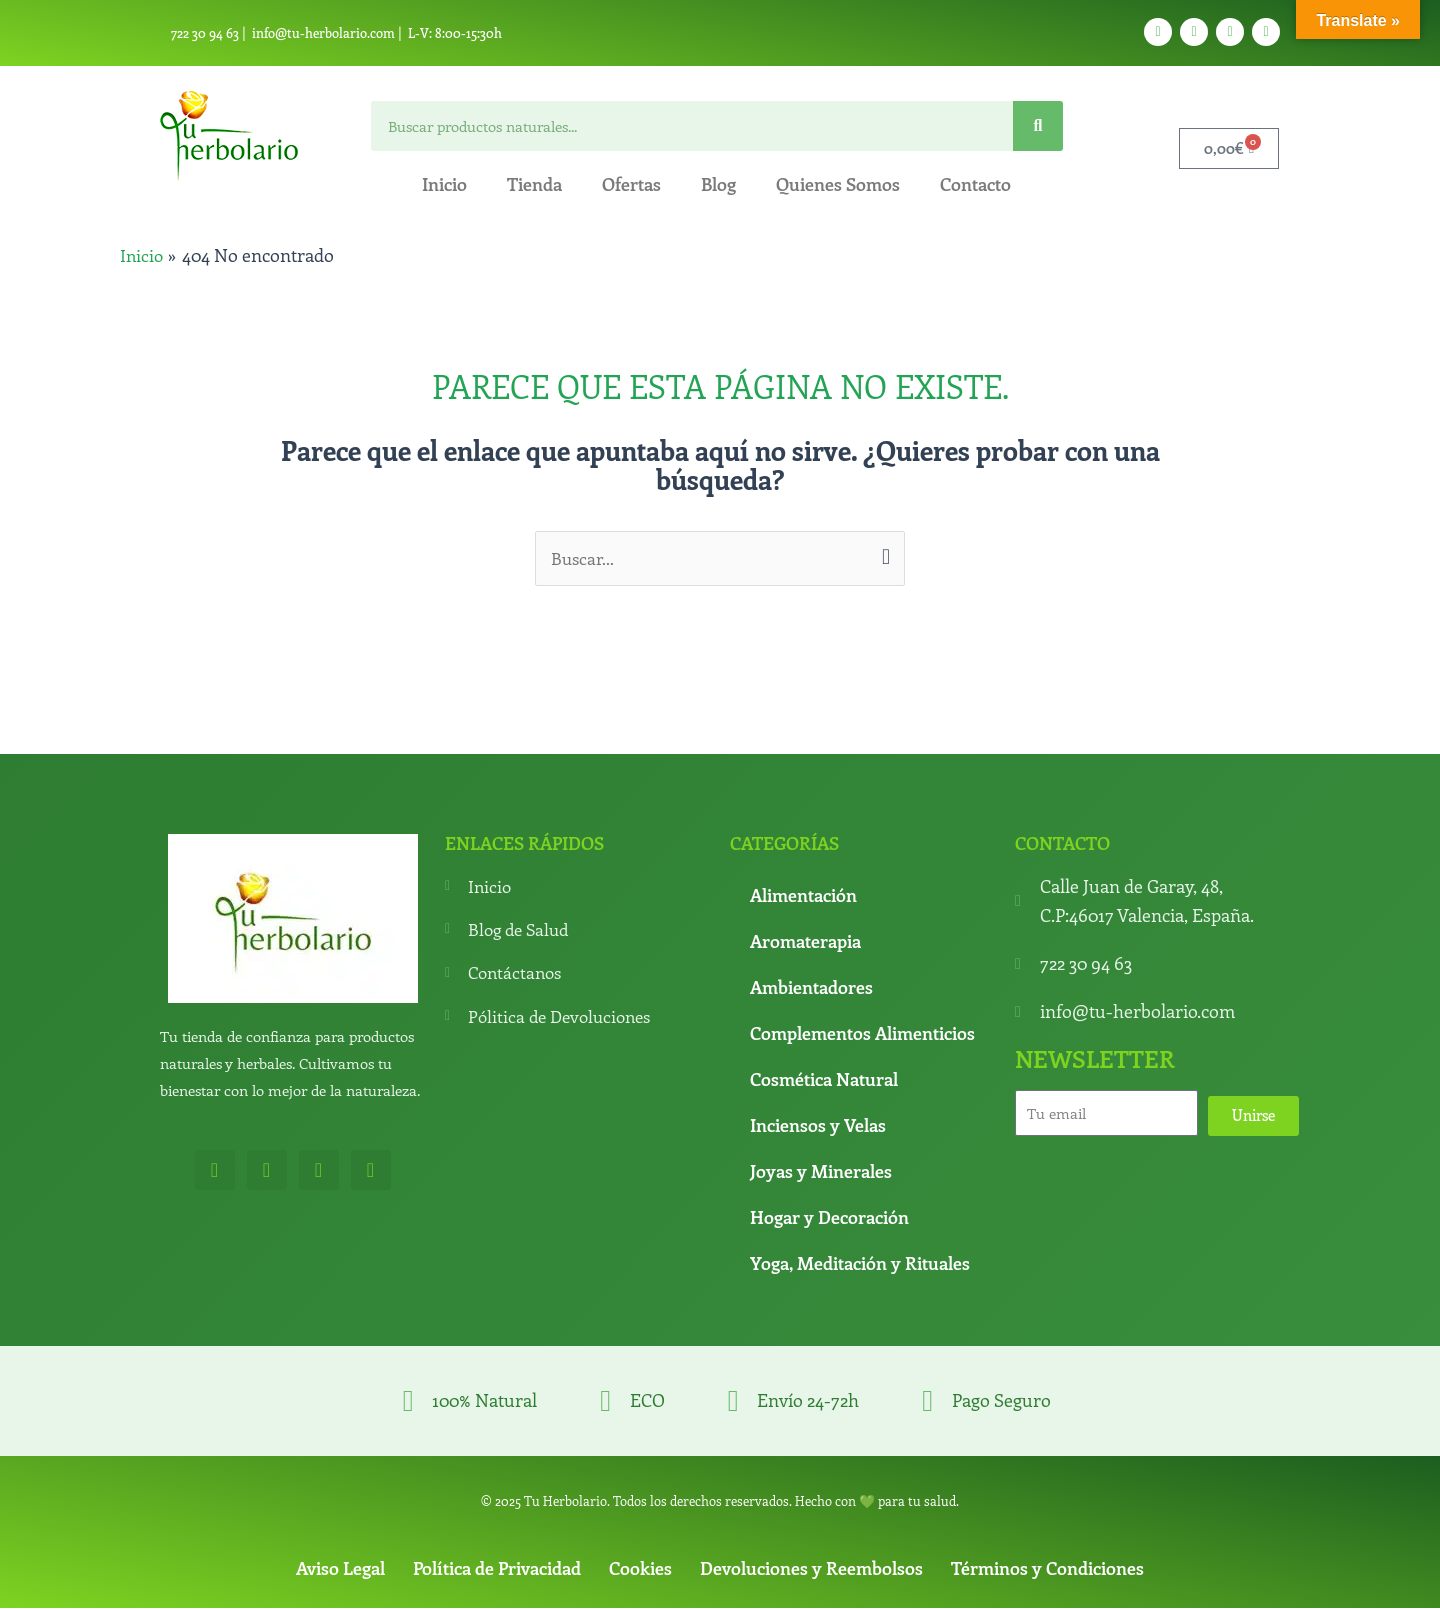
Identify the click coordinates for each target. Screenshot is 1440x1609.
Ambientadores (811, 988)
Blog (718, 184)
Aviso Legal (340, 1569)
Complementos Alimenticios (862, 1034)
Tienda (534, 184)
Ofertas (631, 184)
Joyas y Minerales (821, 1172)
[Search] (1038, 126)
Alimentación (803, 896)
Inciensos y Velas (818, 1126)
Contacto (975, 184)
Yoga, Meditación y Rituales (860, 1264)
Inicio (444, 184)
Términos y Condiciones (1047, 1569)
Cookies (640, 1569)
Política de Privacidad (497, 1569)
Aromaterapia (805, 942)
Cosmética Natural (824, 1080)
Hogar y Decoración (829, 1218)
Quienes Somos (838, 184)
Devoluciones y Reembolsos (811, 1569)
